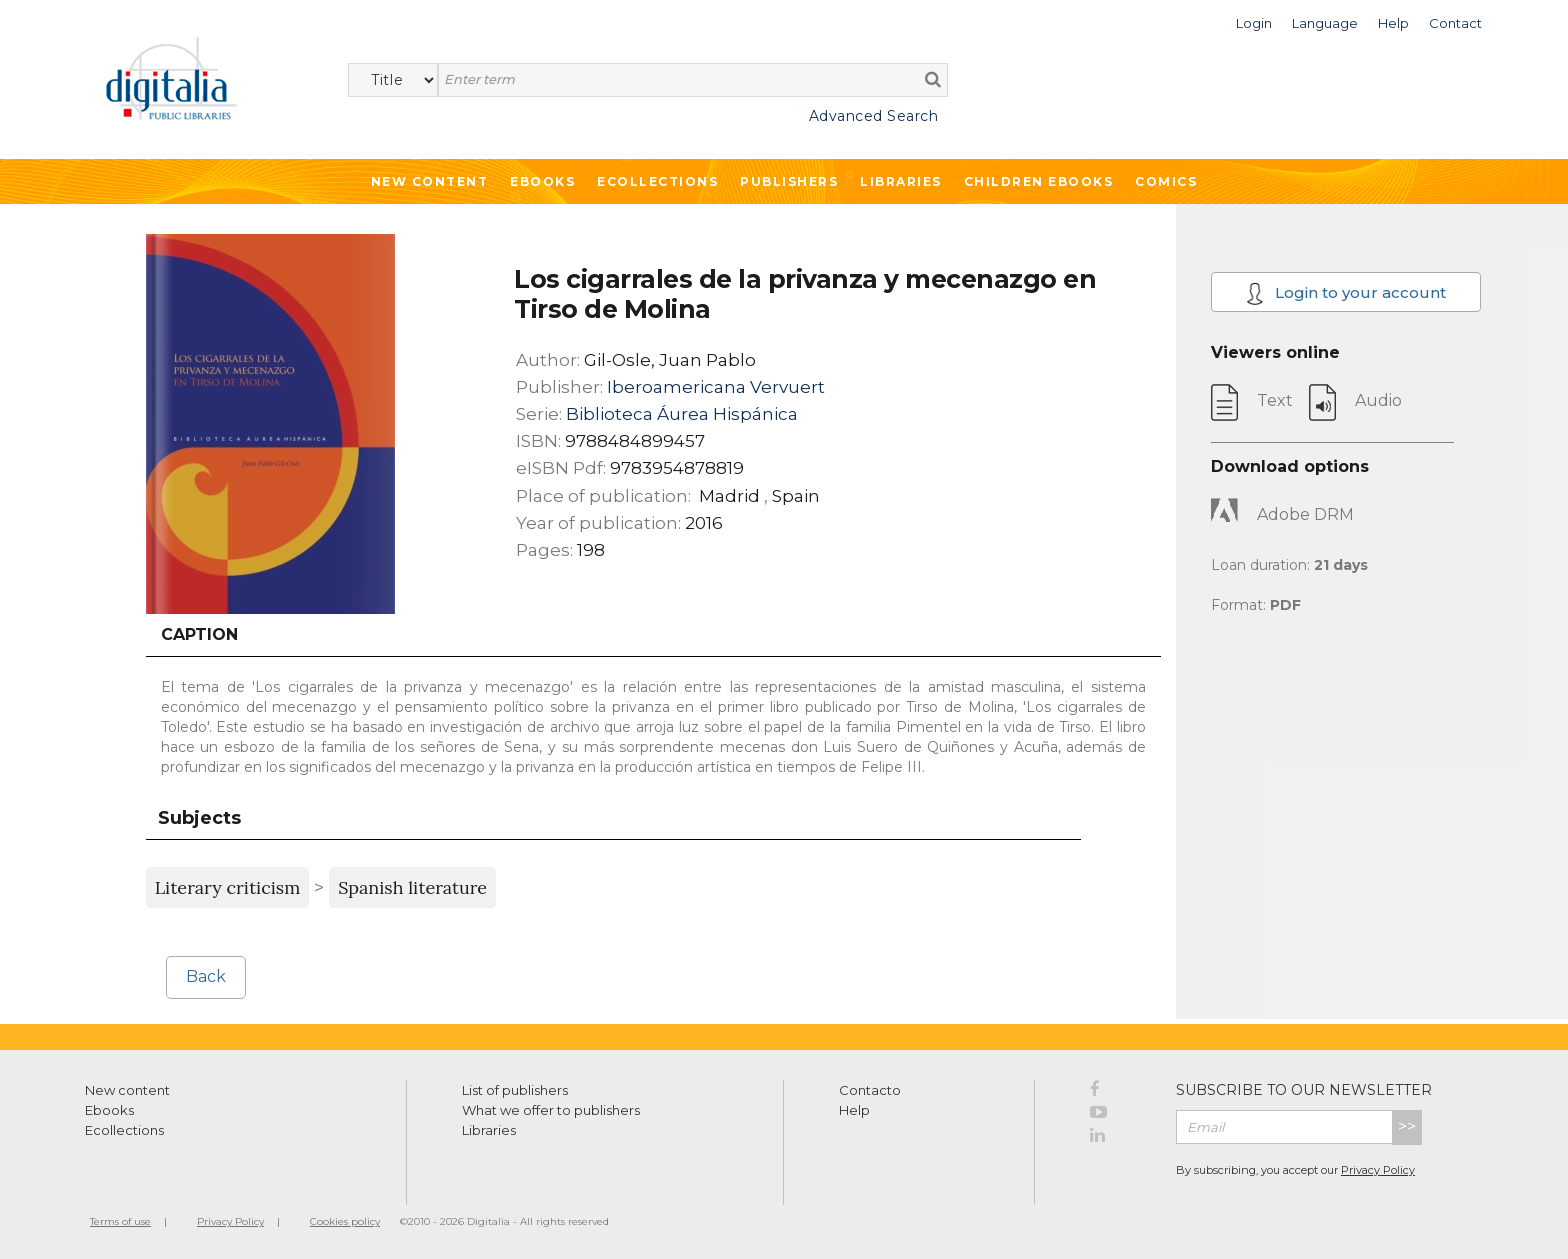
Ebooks (542, 181)
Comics (1166, 181)
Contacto (870, 1090)
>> (1407, 1126)
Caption (199, 634)
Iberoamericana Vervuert (716, 387)
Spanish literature (412, 887)
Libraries (901, 181)
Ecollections (657, 181)
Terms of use (120, 1221)
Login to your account (1346, 293)
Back (206, 976)
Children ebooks (1039, 181)
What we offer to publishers (551, 1110)
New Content (430, 181)
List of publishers (515, 1090)
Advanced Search (874, 116)
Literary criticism (228, 887)
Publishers (789, 181)
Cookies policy (345, 1221)
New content (127, 1090)
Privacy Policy (1378, 1170)
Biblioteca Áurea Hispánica (682, 414)
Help (854, 1110)
